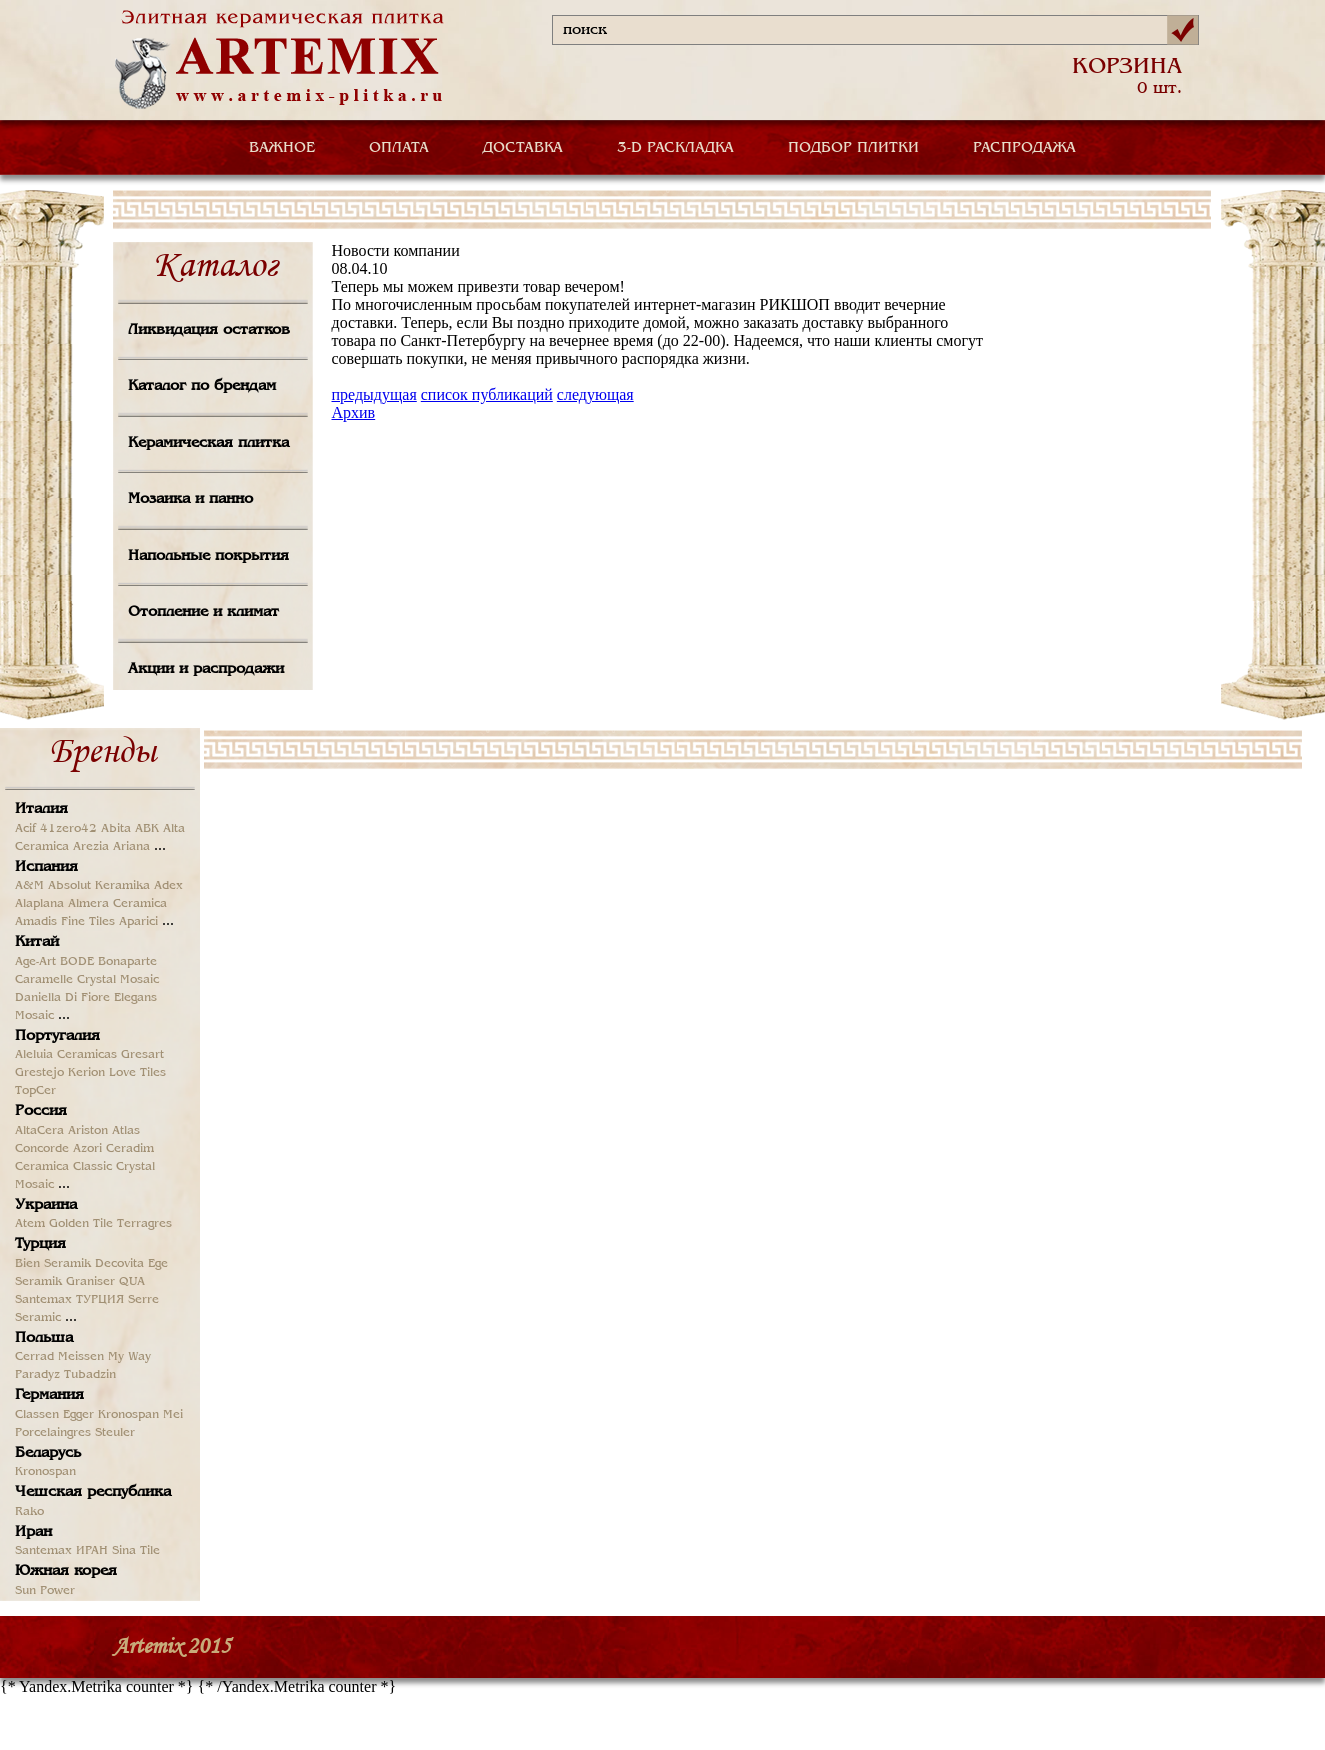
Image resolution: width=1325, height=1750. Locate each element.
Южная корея (66, 1571)
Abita (116, 829)
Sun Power (45, 1591)
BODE (77, 962)
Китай (37, 942)
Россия (41, 1111)
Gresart (142, 1055)
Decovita (119, 1264)
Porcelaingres (53, 1433)
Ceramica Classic (63, 1167)
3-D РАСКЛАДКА (675, 148)
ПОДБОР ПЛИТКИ (853, 148)
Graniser (90, 1282)
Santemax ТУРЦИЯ (69, 1300)
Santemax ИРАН (61, 1551)
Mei (173, 1415)
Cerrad (34, 1357)
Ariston (88, 1131)
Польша (44, 1338)
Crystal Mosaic (118, 980)
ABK (147, 829)
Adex (168, 886)
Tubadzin (90, 1375)
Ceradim (130, 1149)
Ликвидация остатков (209, 330)
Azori (87, 1149)
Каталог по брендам (202, 386)
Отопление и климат (203, 612)
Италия (41, 809)
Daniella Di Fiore (62, 998)
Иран (33, 1532)
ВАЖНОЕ (282, 148)
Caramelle (44, 980)
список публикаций (487, 394)
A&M (29, 886)
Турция (40, 1244)
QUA (132, 1282)
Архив (354, 412)
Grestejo (39, 1073)
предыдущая (374, 394)
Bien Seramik (53, 1264)
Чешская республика (93, 1492)
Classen (37, 1415)
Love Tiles (137, 1073)
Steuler (115, 1433)
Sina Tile (136, 1551)
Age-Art (35, 962)
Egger (78, 1415)
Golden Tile (81, 1224)
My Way (129, 1357)
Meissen (81, 1357)
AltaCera (39, 1131)
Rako (29, 1512)
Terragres (144, 1224)
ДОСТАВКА (523, 148)
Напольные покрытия (208, 556)
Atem (30, 1224)
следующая (595, 394)
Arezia (91, 847)
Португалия (57, 1036)
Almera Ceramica (117, 904)
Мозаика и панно (190, 499)
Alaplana (39, 904)
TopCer (35, 1091)
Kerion (86, 1073)
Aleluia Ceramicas (66, 1055)
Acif (25, 829)
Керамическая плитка (208, 443)
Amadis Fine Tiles (65, 922)
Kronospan (128, 1415)
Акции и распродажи (206, 669)
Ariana (131, 847)
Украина (46, 1205)
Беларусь (48, 1453)
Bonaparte (127, 962)
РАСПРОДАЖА (1024, 148)
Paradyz (37, 1375)
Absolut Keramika (99, 886)
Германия (49, 1395)
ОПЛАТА (399, 148)
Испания (46, 867)
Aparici (138, 922)
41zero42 (68, 829)
